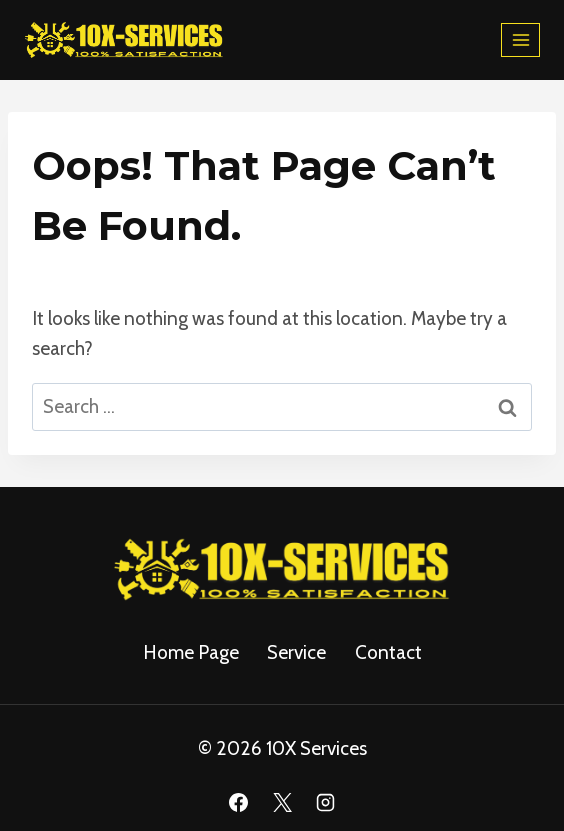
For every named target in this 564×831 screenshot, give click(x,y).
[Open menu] (520, 39)
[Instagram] (326, 802)
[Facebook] (238, 802)
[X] (282, 802)
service (296, 652)
